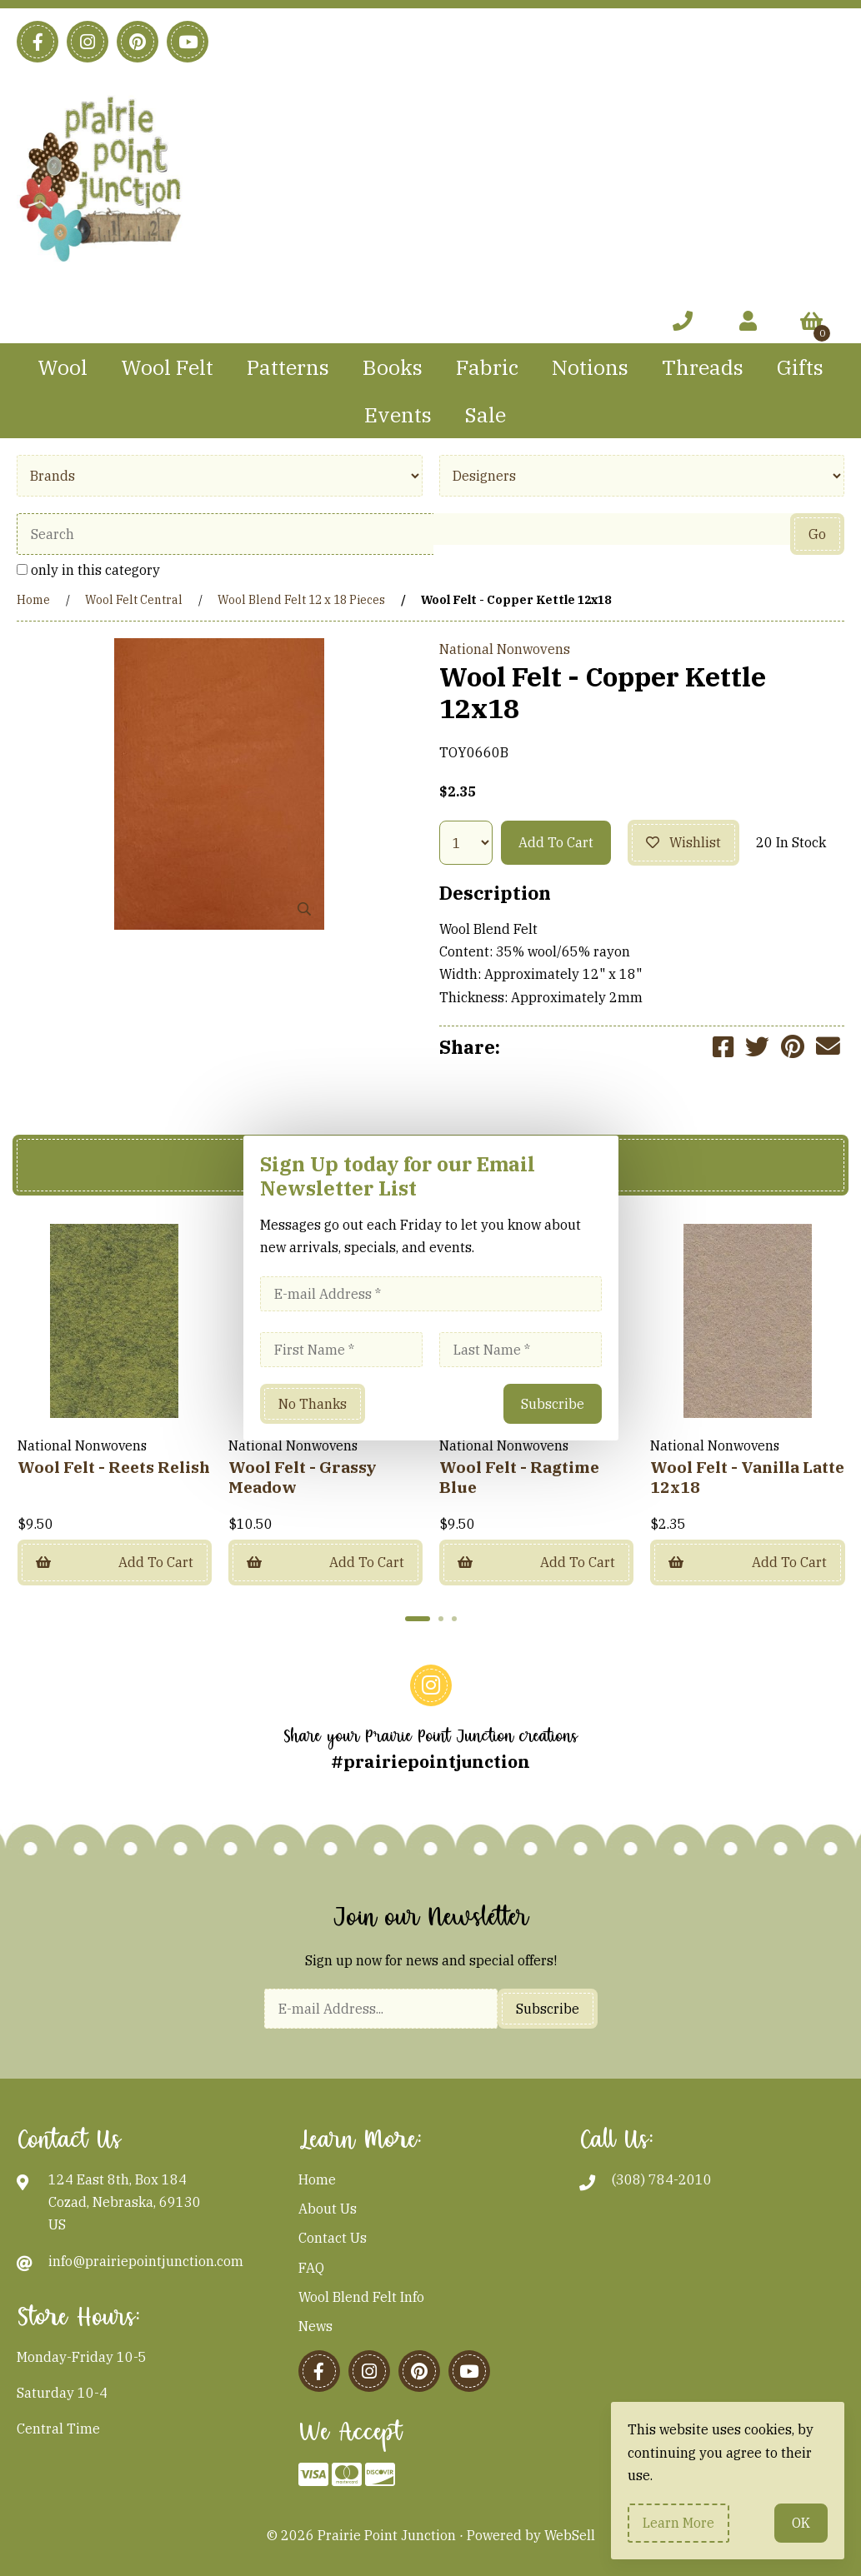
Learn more (678, 2522)
